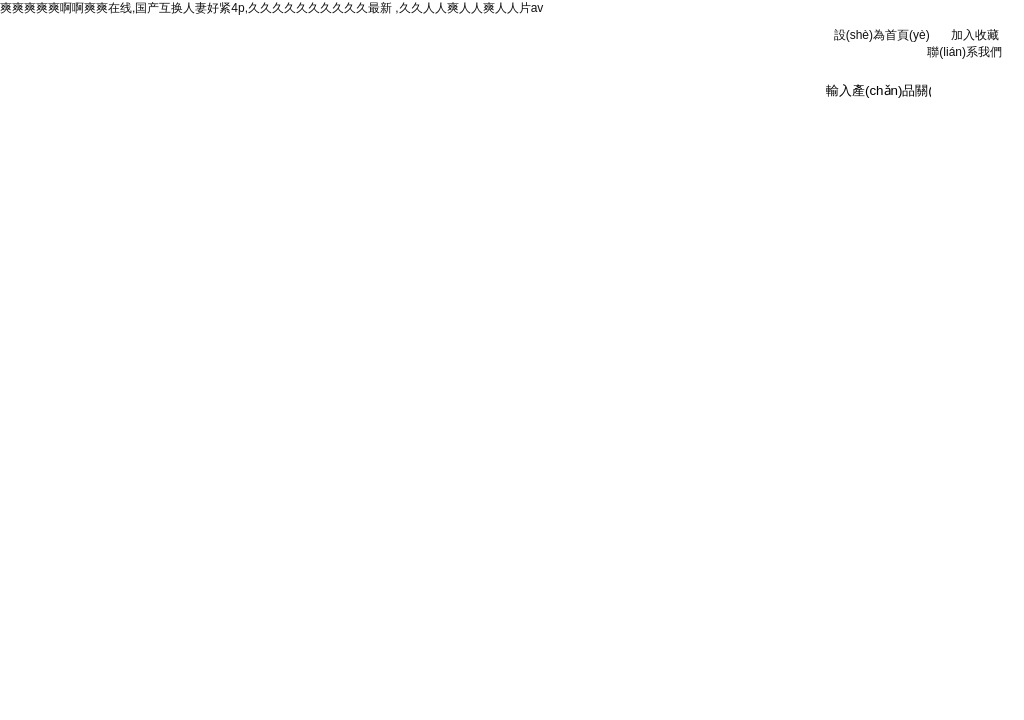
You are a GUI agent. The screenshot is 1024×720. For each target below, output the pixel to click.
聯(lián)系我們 (964, 52)
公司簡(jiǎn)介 (205, 119)
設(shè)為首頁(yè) (882, 35)
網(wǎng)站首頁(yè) (82, 125)
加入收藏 (975, 35)
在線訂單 (698, 119)
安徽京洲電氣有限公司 (322, 59)
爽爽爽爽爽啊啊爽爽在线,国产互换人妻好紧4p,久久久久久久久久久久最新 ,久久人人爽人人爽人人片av (271, 8)
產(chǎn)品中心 (452, 119)
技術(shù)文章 (575, 119)
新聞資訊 (329, 119)
